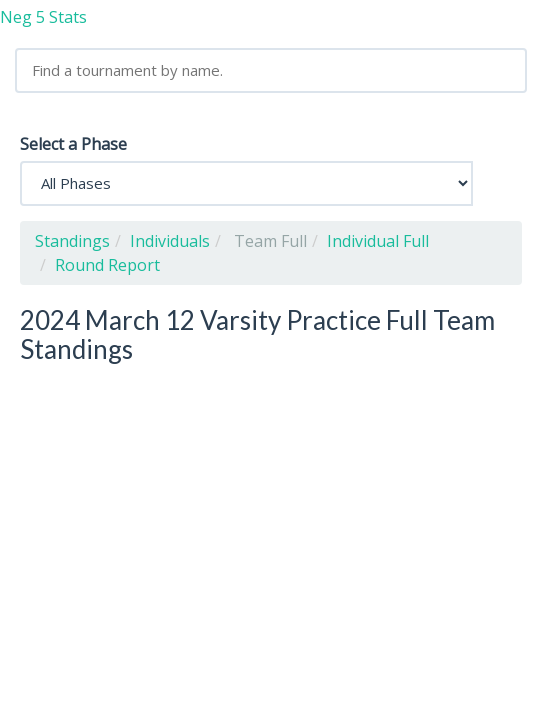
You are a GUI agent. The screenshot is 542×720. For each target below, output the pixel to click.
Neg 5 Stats (43, 17)
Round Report (107, 265)
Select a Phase (73, 144)
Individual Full (378, 241)
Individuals (170, 241)
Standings (72, 241)
